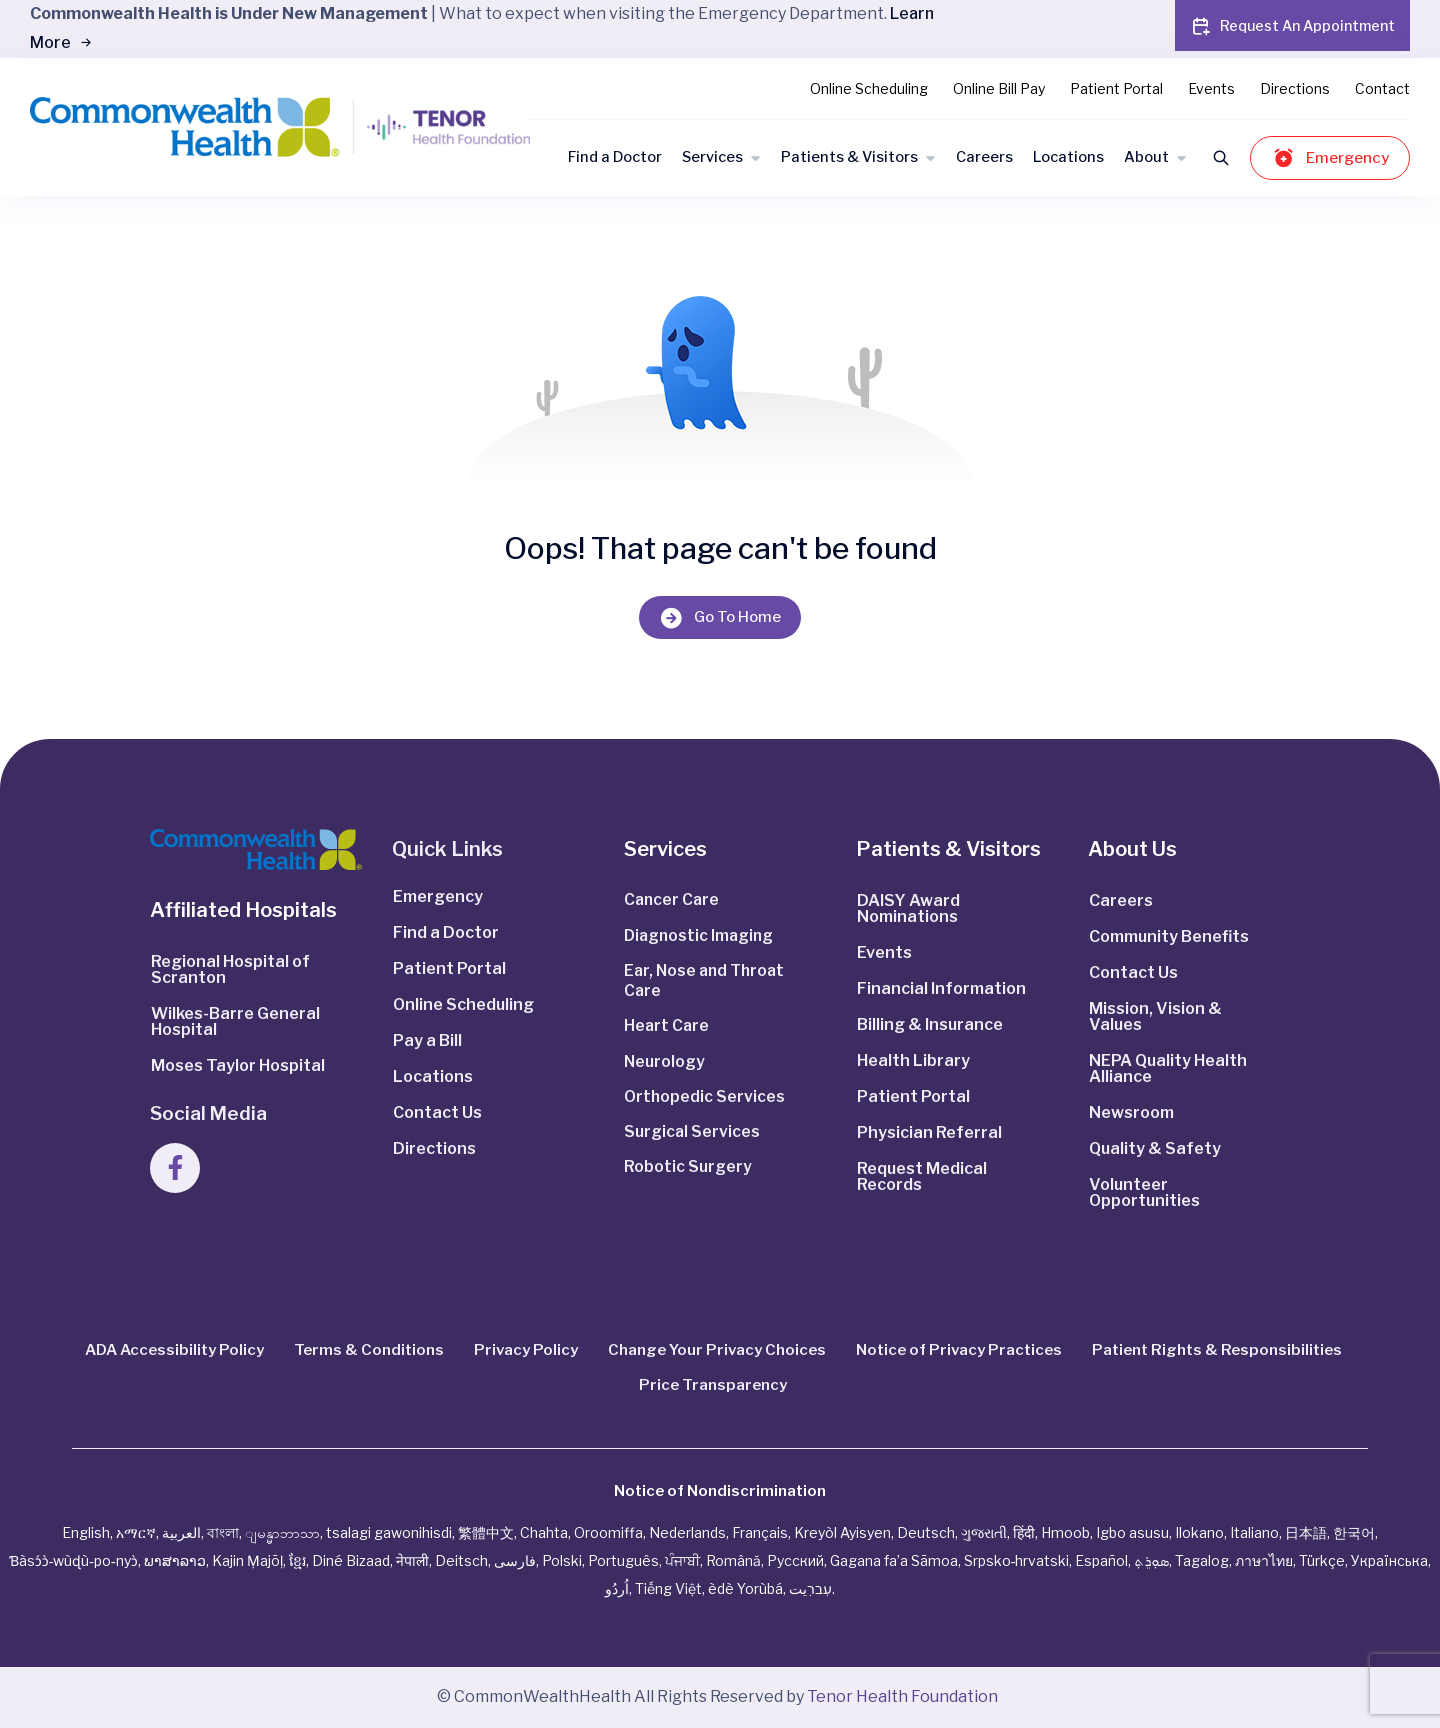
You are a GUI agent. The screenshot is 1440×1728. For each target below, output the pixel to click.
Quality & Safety (1155, 1148)
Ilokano (1199, 1532)
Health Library (913, 1060)
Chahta (544, 1532)
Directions (1295, 88)
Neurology (665, 1064)
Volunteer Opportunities (1144, 1192)
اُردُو (617, 1588)
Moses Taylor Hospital (238, 1065)
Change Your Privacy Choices (717, 1350)
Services (712, 157)
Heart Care (667, 1028)
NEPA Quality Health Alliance (1168, 1068)
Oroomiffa (608, 1532)
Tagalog (1202, 1560)
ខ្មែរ (297, 1560)
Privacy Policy (526, 1350)
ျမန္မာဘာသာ (282, 1532)
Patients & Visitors (849, 157)
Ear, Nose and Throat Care (707, 982)
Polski (562, 1560)
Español (1101, 1560)
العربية (181, 1532)
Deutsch (926, 1532)
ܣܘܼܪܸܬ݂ (1151, 1560)
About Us (1132, 849)
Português (623, 1560)
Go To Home (720, 617)
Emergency (1330, 157)
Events (1211, 88)
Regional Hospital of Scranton (230, 969)
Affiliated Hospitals (243, 910)
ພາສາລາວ (175, 1560)
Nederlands (687, 1532)
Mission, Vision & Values (1155, 1016)
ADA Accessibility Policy (174, 1350)
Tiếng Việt (668, 1588)
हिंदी (1024, 1532)
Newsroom (1131, 1112)
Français (760, 1532)
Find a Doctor (615, 157)
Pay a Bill (427, 1040)
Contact (1382, 88)
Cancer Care (673, 900)
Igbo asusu (1132, 1532)
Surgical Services (692, 1136)
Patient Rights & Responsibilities (1217, 1350)
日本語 (1306, 1532)
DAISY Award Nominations (908, 908)
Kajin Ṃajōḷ (247, 1560)
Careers (984, 157)
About (1146, 157)
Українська (1389, 1560)
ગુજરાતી (984, 1532)
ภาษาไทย (1264, 1560)
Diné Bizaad (351, 1560)
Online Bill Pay (999, 88)
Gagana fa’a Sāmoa (894, 1560)
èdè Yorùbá (745, 1588)
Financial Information (941, 988)
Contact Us (437, 1112)
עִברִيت (810, 1588)
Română (733, 1560)
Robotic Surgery (688, 1172)
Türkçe (1322, 1560)
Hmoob (1065, 1532)
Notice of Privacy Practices (959, 1350)
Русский (795, 1560)
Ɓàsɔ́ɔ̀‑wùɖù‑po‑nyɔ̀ (73, 1560)
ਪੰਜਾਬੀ (682, 1560)
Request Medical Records (922, 1176)
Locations (1068, 157)
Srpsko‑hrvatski (1017, 1560)
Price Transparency (713, 1385)
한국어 (1354, 1532)
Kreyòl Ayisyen (842, 1532)
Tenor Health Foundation (902, 1696)
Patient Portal (1116, 88)
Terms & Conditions (369, 1350)
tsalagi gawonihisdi (389, 1532)
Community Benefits (1169, 936)
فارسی (515, 1560)
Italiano (1254, 1532)
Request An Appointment (1292, 26)
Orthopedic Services (705, 1100)
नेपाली (412, 1560)
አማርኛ (136, 1532)
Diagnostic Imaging (701, 936)
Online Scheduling (869, 88)
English (86, 1532)
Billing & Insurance (930, 1024)
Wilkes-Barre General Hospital (235, 1021)
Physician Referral (929, 1132)
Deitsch (461, 1560)
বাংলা (223, 1532)
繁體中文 (486, 1532)
